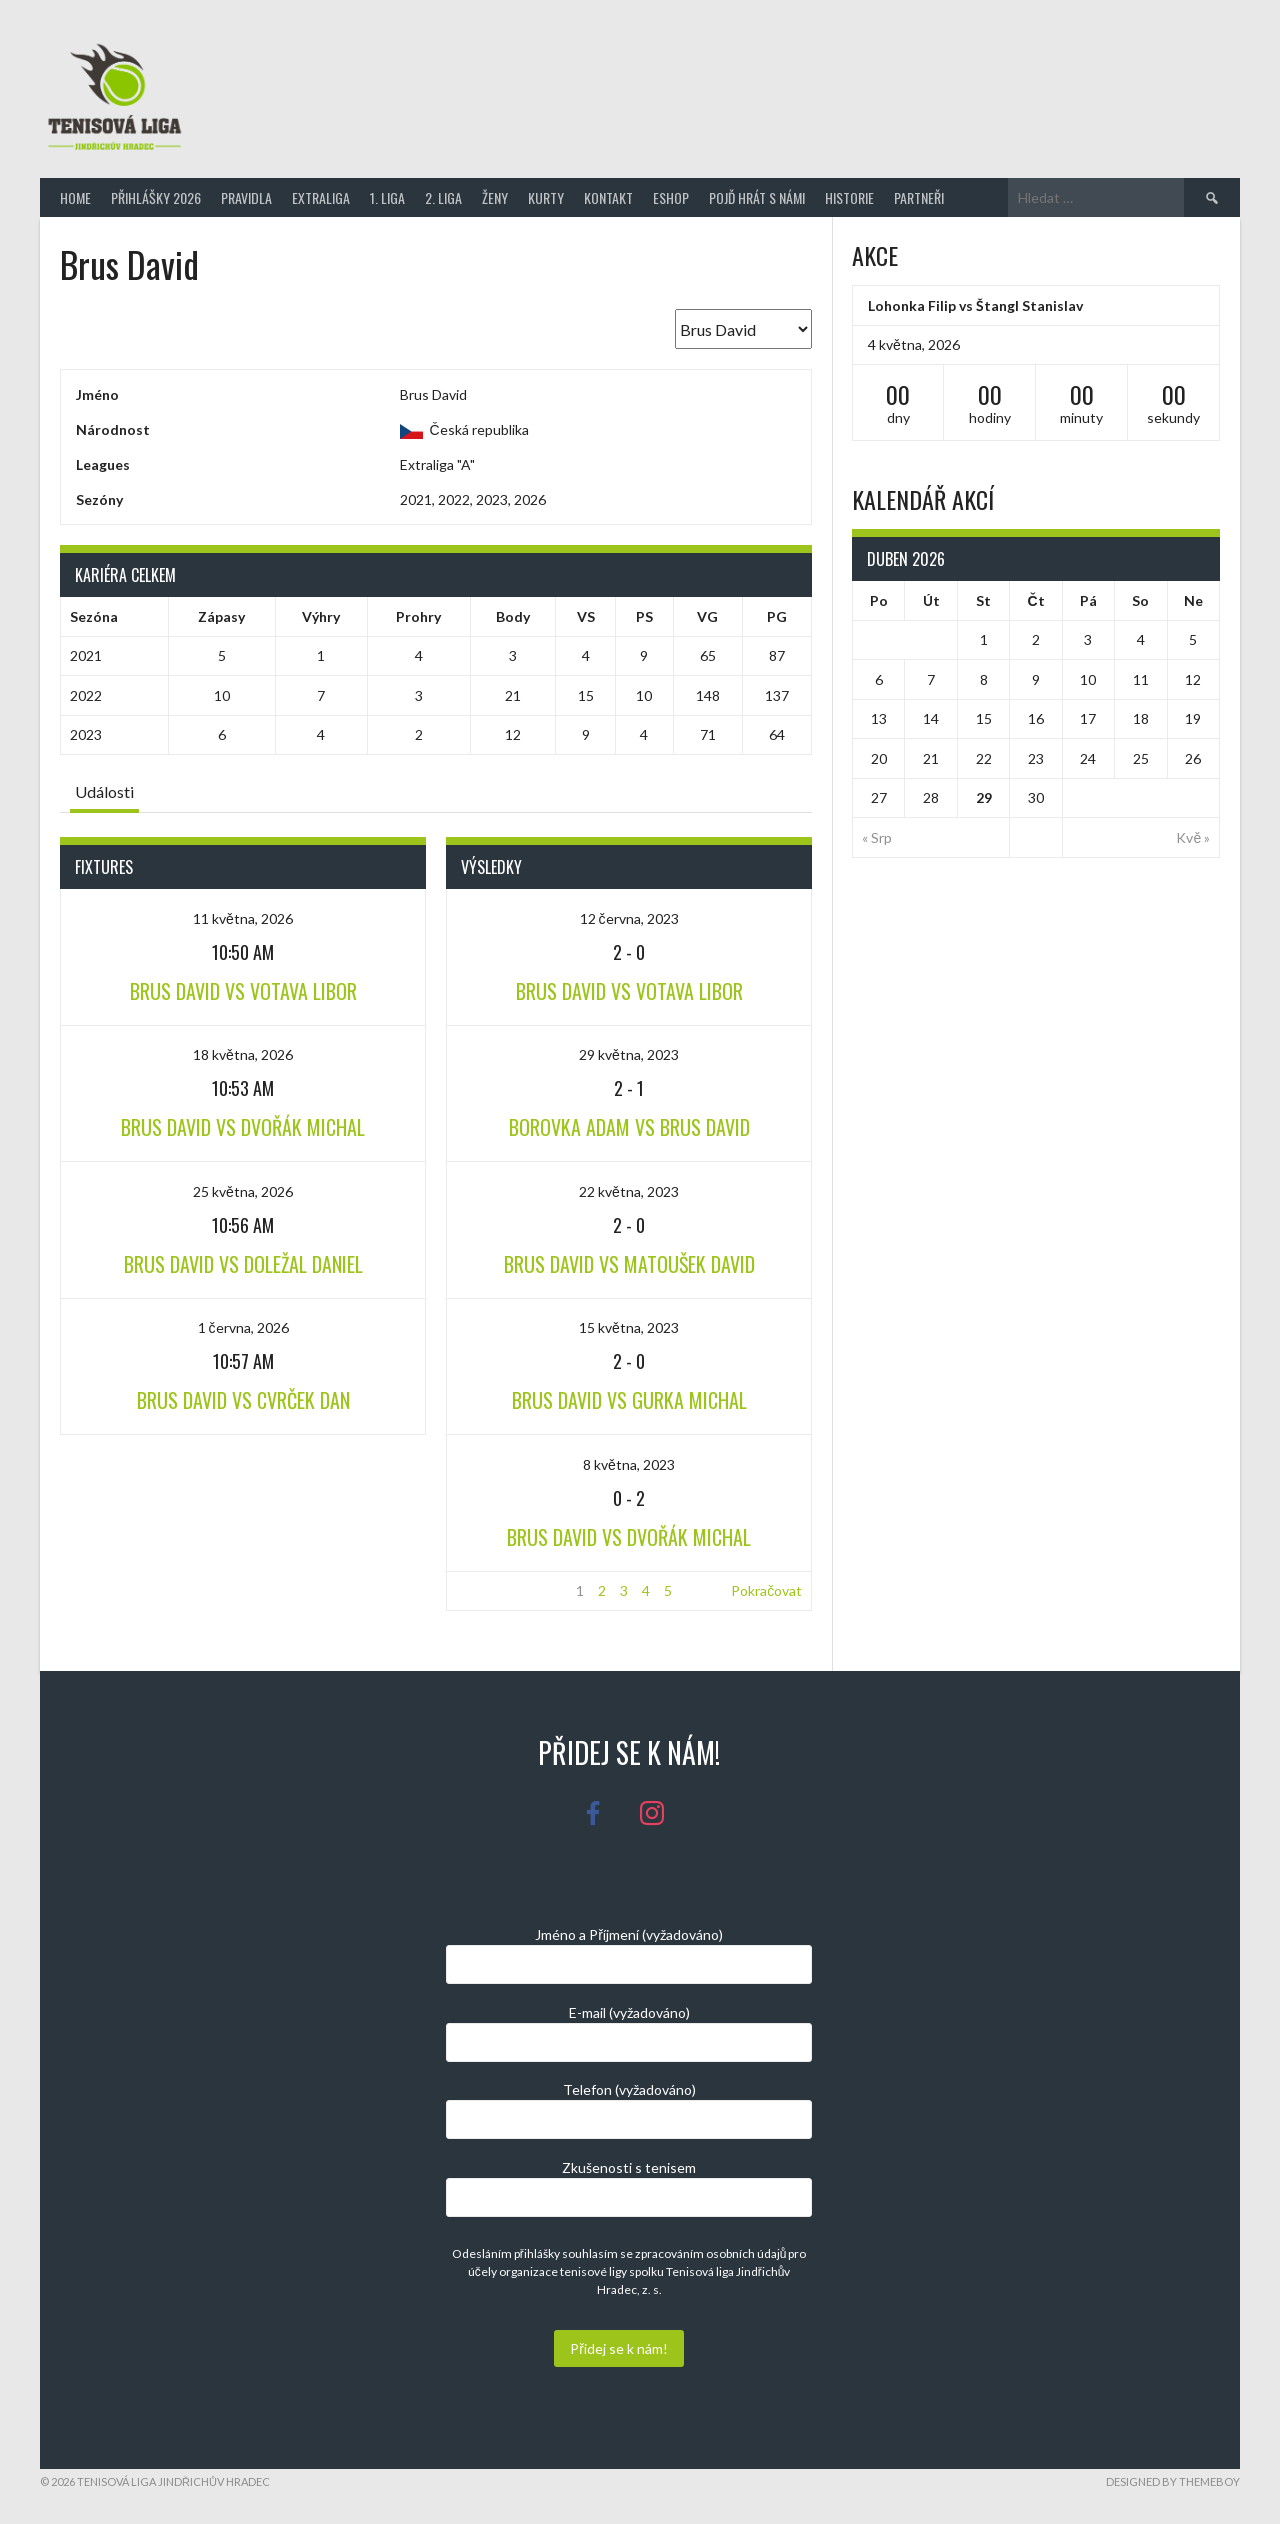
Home (75, 197)
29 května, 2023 (629, 1054)
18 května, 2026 (243, 1054)
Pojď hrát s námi (757, 197)
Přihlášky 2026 (156, 197)
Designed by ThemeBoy (1173, 2481)
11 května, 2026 (243, 918)
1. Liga (387, 197)
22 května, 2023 (629, 1191)
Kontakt (608, 197)
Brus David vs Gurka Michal (629, 1400)
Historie (849, 197)
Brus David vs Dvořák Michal (243, 1127)
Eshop (671, 197)
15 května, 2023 (629, 1327)
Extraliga (321, 197)
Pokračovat (766, 1590)
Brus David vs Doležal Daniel (243, 1264)
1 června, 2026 (243, 1327)
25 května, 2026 (243, 1191)
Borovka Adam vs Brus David (629, 1127)
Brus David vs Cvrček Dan (243, 1400)
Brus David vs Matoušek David (629, 1264)
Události (104, 791)
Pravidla (246, 197)
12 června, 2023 (629, 918)
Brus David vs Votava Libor (243, 991)
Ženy (495, 197)
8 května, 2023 (629, 1464)
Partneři (919, 197)
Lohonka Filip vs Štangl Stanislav (975, 305)
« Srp (877, 837)
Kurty (546, 197)
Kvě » (1193, 837)
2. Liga (443, 197)
